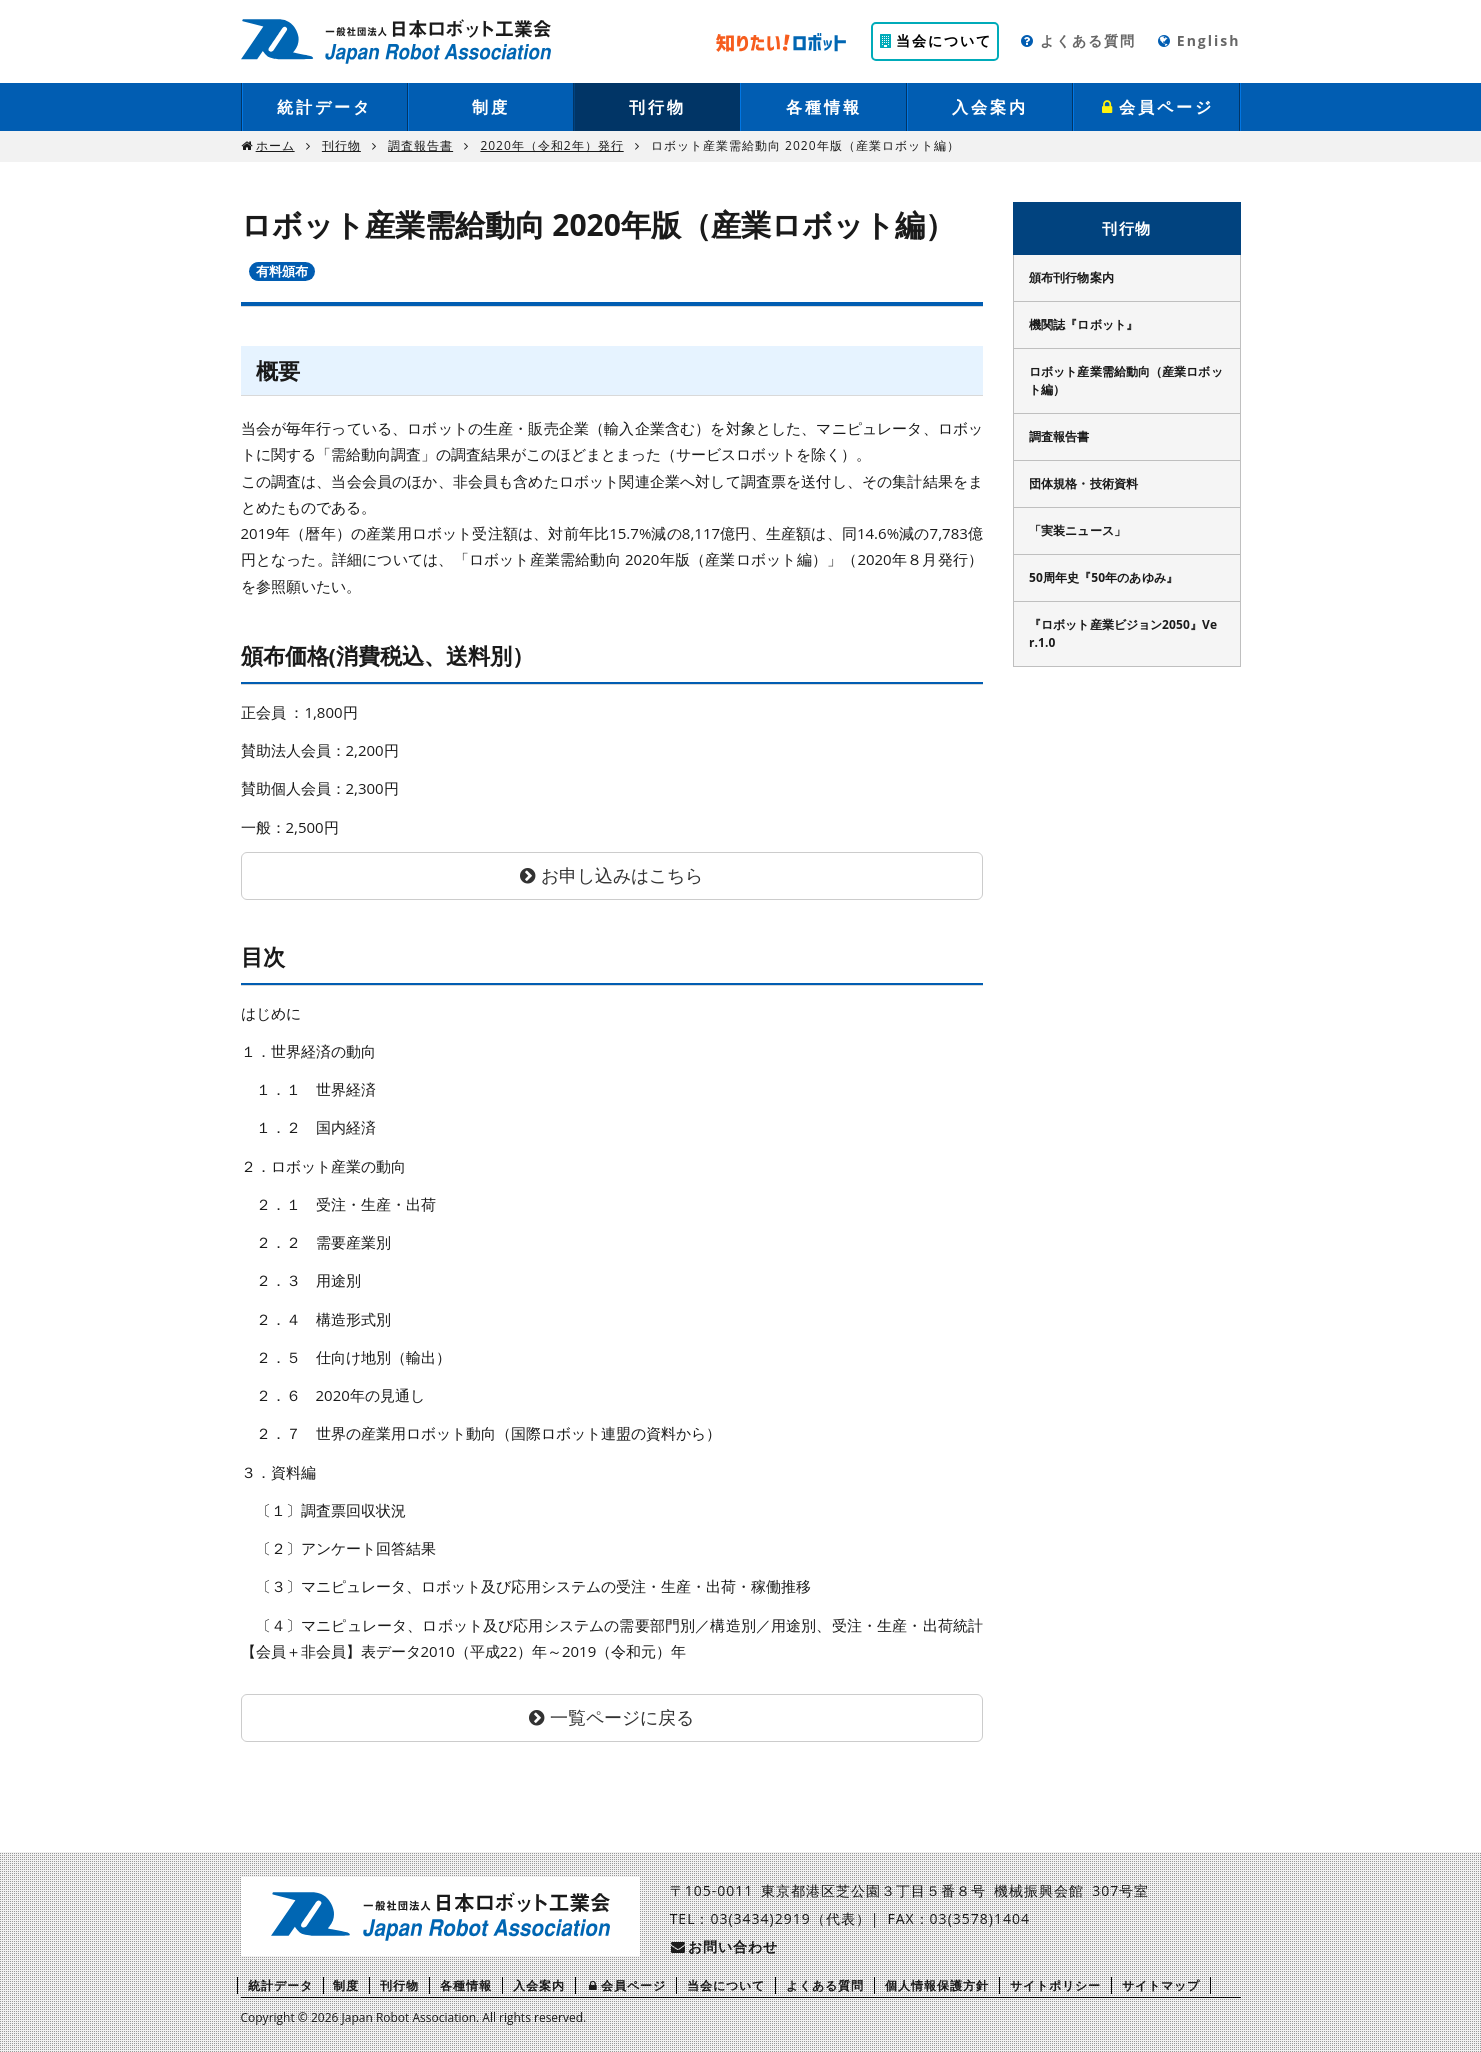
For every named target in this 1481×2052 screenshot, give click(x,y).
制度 (491, 107)
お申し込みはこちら (622, 875)
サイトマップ (1161, 1985)
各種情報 (824, 107)
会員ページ (1157, 107)
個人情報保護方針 (937, 1985)
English (1198, 40)
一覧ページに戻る (622, 1717)
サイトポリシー (1055, 1985)
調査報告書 (420, 145)
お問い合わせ (724, 1946)
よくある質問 (1077, 40)
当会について (935, 40)
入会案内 (990, 107)
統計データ (324, 107)
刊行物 (657, 107)
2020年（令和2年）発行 (551, 145)
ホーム (275, 145)
